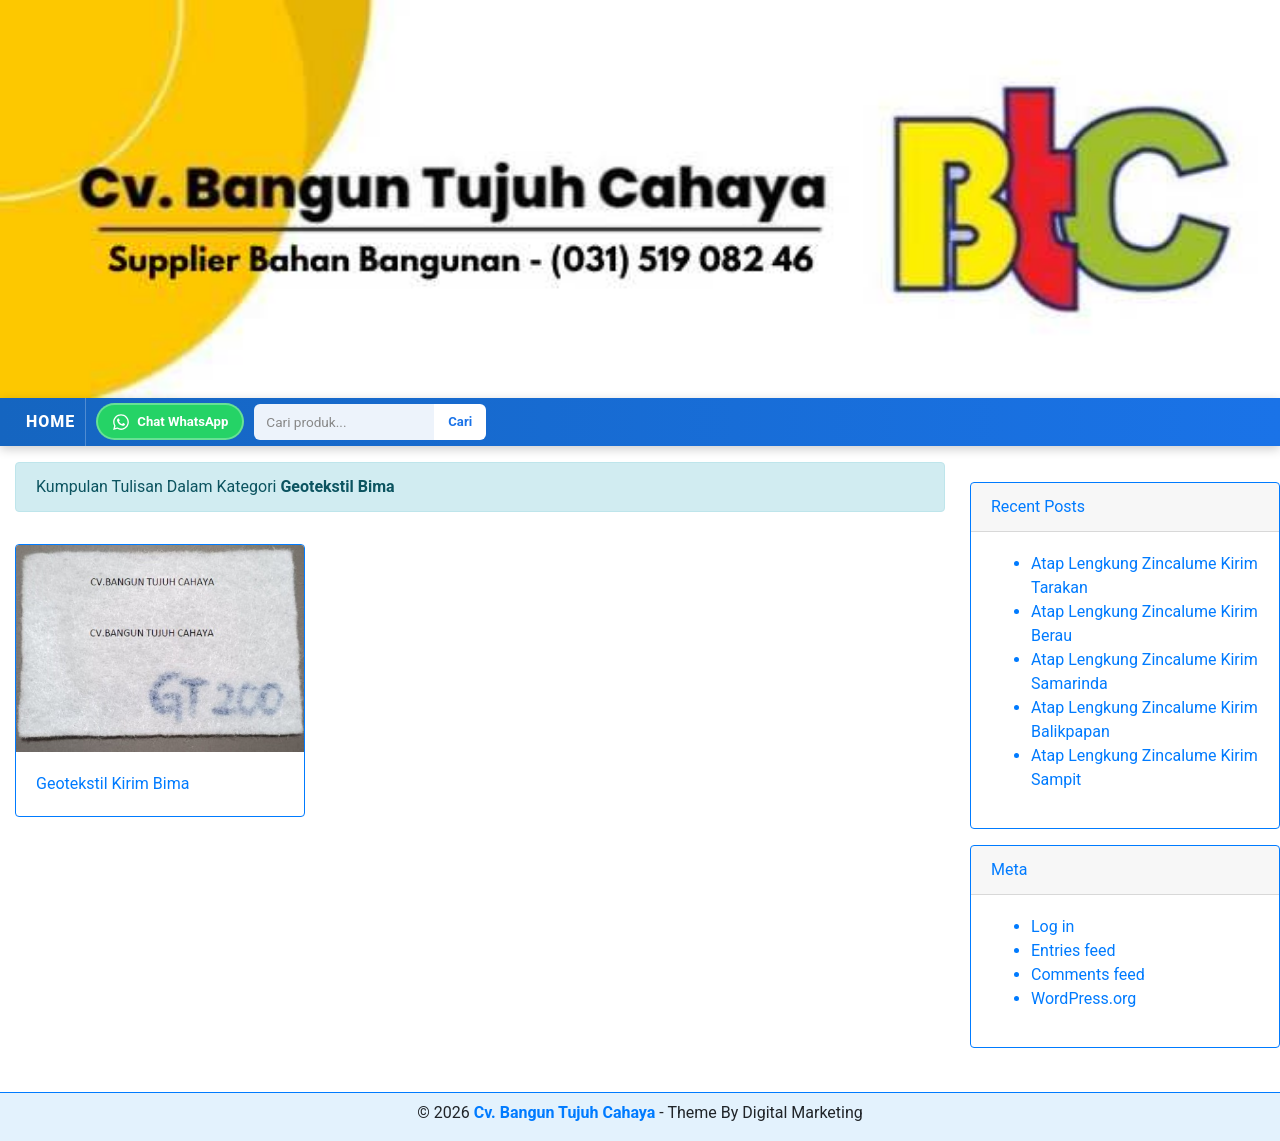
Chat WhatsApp (170, 422)
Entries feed (1073, 950)
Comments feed (1088, 974)
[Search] (344, 422)
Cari (460, 421)
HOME (50, 421)
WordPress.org (1083, 998)
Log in (1052, 926)
